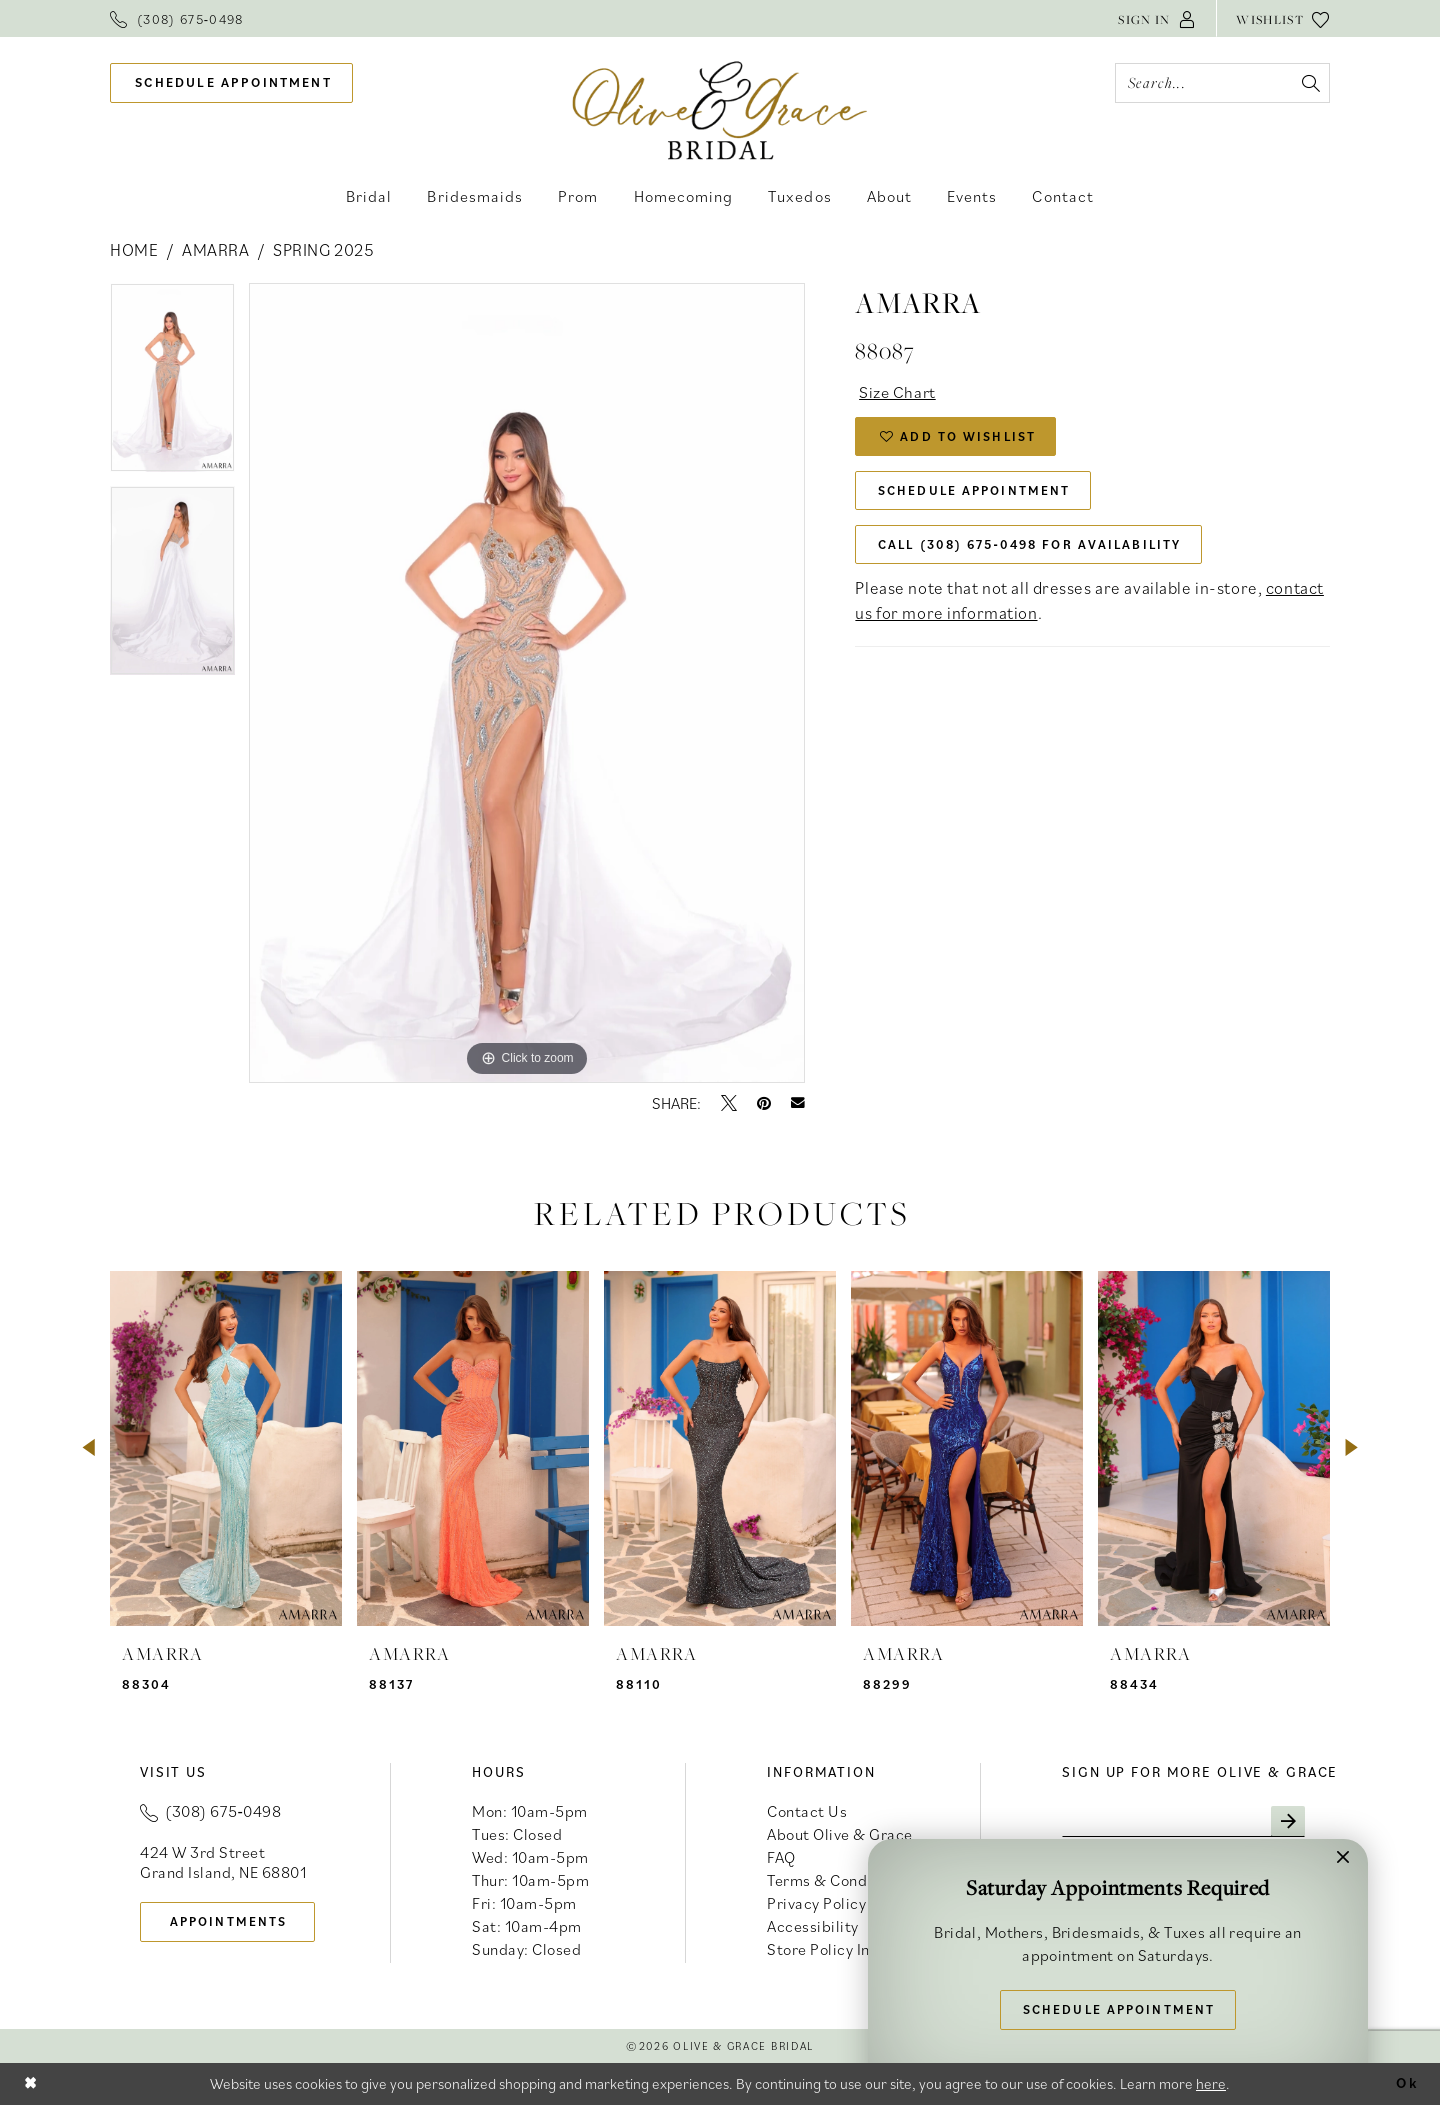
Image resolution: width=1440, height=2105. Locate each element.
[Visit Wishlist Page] (1283, 18)
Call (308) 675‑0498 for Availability (1037, 548)
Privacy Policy (816, 1903)
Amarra (215, 250)
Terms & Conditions (837, 1880)
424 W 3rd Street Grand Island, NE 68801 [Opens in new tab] (223, 1862)
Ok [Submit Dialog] (1406, 2083)
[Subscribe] (1294, 1822)
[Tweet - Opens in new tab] (729, 1103)
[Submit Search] (1309, 83)
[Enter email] (1187, 1822)
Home (134, 250)
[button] (1157, 18)
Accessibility (813, 1926)
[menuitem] (177, 18)
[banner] (720, 109)
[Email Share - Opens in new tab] (798, 1103)
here (1211, 2083)
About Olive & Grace (840, 1834)
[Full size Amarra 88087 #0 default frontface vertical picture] (527, 683)
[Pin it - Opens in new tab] (764, 1103)
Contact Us (807, 1811)
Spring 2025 (323, 250)
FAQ (781, 1857)
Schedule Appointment (977, 493)
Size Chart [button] (899, 392)
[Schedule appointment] (231, 83)
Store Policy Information (853, 1949)
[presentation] (226, 1448)
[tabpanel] (172, 384)
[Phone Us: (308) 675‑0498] (177, 18)
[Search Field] (1222, 83)
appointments (231, 1921)
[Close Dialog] (31, 2083)
